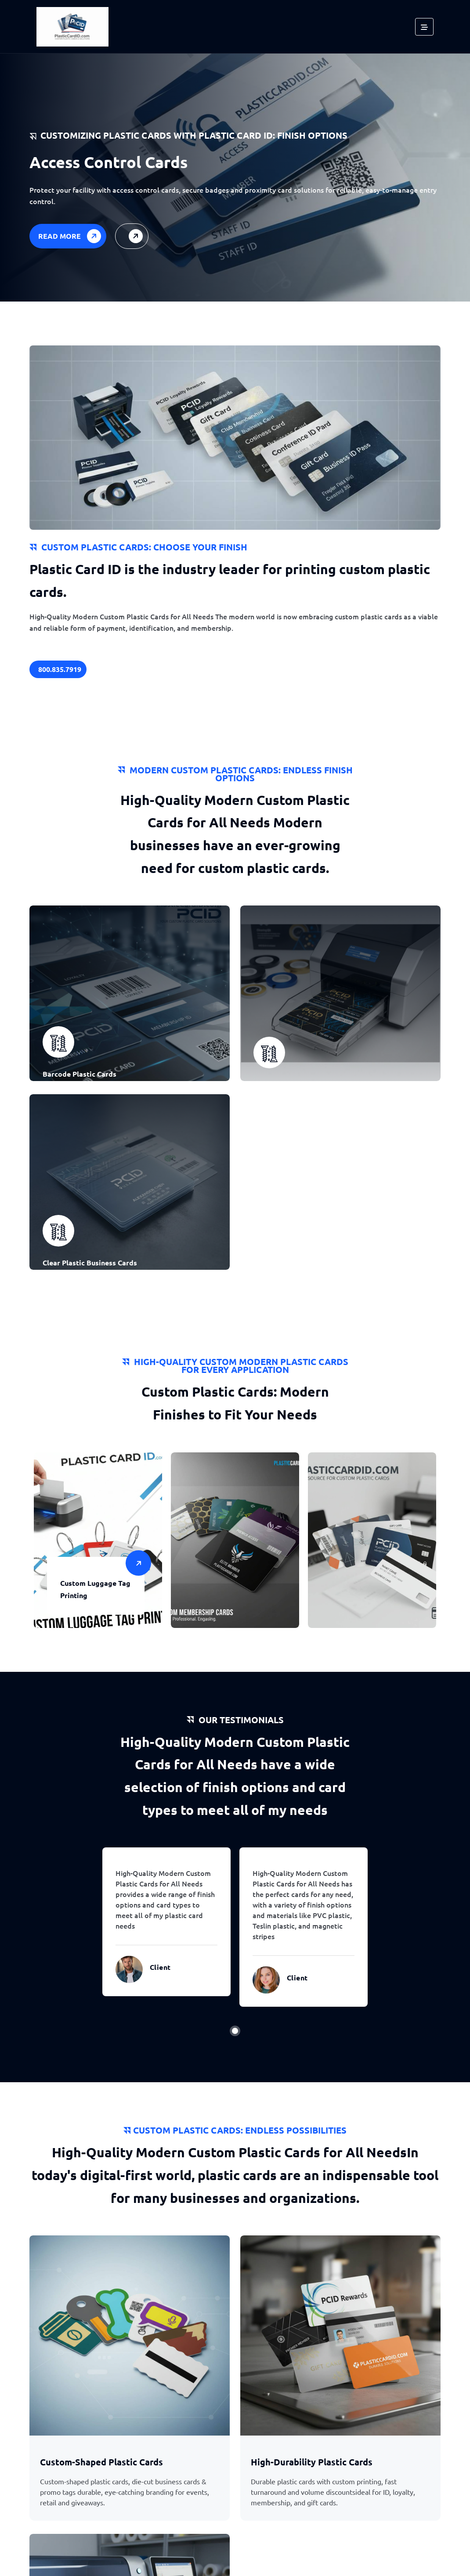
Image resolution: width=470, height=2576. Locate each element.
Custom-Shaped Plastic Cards (101, 2464)
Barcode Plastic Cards (79, 1074)
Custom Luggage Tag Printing (95, 1590)
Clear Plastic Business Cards (90, 1263)
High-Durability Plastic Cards (311, 2464)
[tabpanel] (166, 1923)
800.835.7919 (59, 669)
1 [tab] (235, 2033)
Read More (71, 236)
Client (160, 1969)
